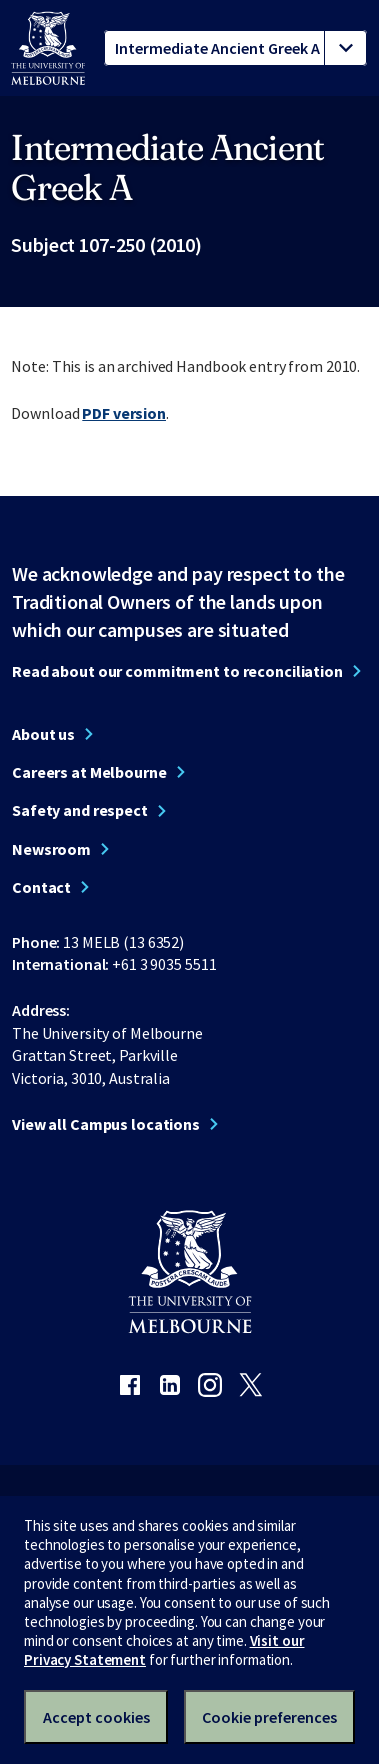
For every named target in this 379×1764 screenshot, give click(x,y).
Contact (41, 887)
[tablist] (235, 48)
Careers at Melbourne (89, 772)
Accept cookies (96, 1717)
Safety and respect (80, 810)
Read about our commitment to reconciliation (177, 671)
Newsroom (51, 849)
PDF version (124, 413)
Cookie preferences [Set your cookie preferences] (269, 1717)
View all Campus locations (106, 1124)
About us (43, 734)
